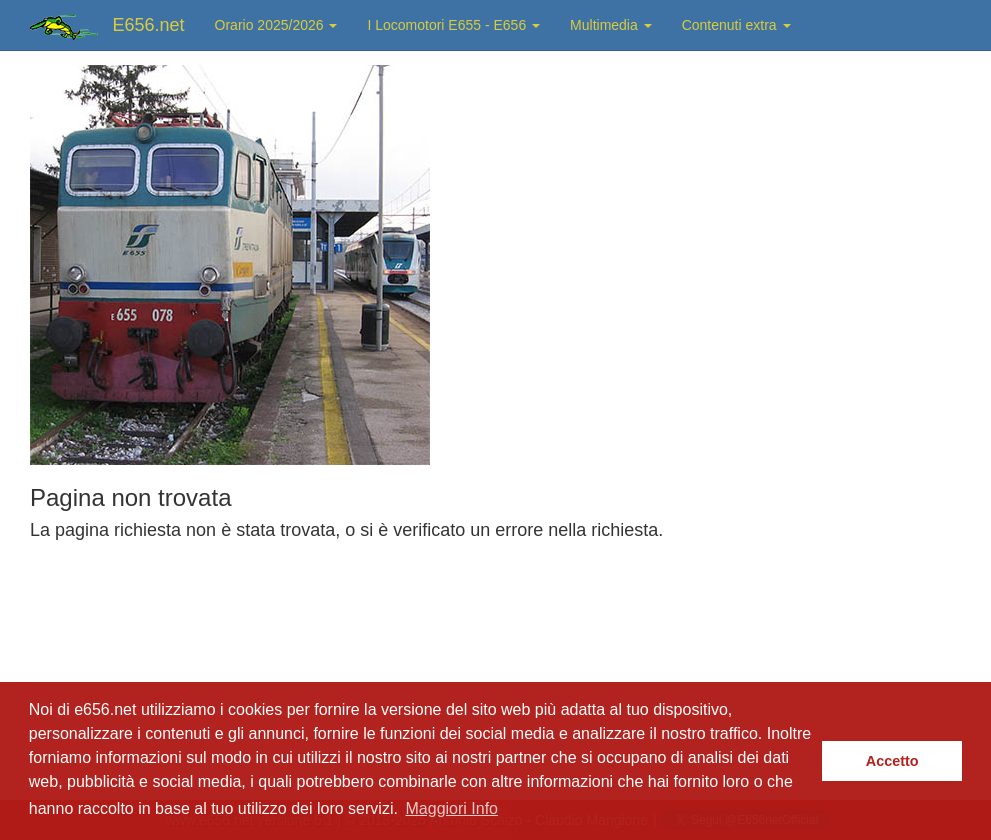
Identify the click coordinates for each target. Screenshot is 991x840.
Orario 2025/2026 (276, 25)
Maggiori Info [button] (452, 808)
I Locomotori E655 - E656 (453, 25)
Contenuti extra (736, 25)
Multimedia (611, 25)
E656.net (149, 25)
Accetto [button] (892, 761)
